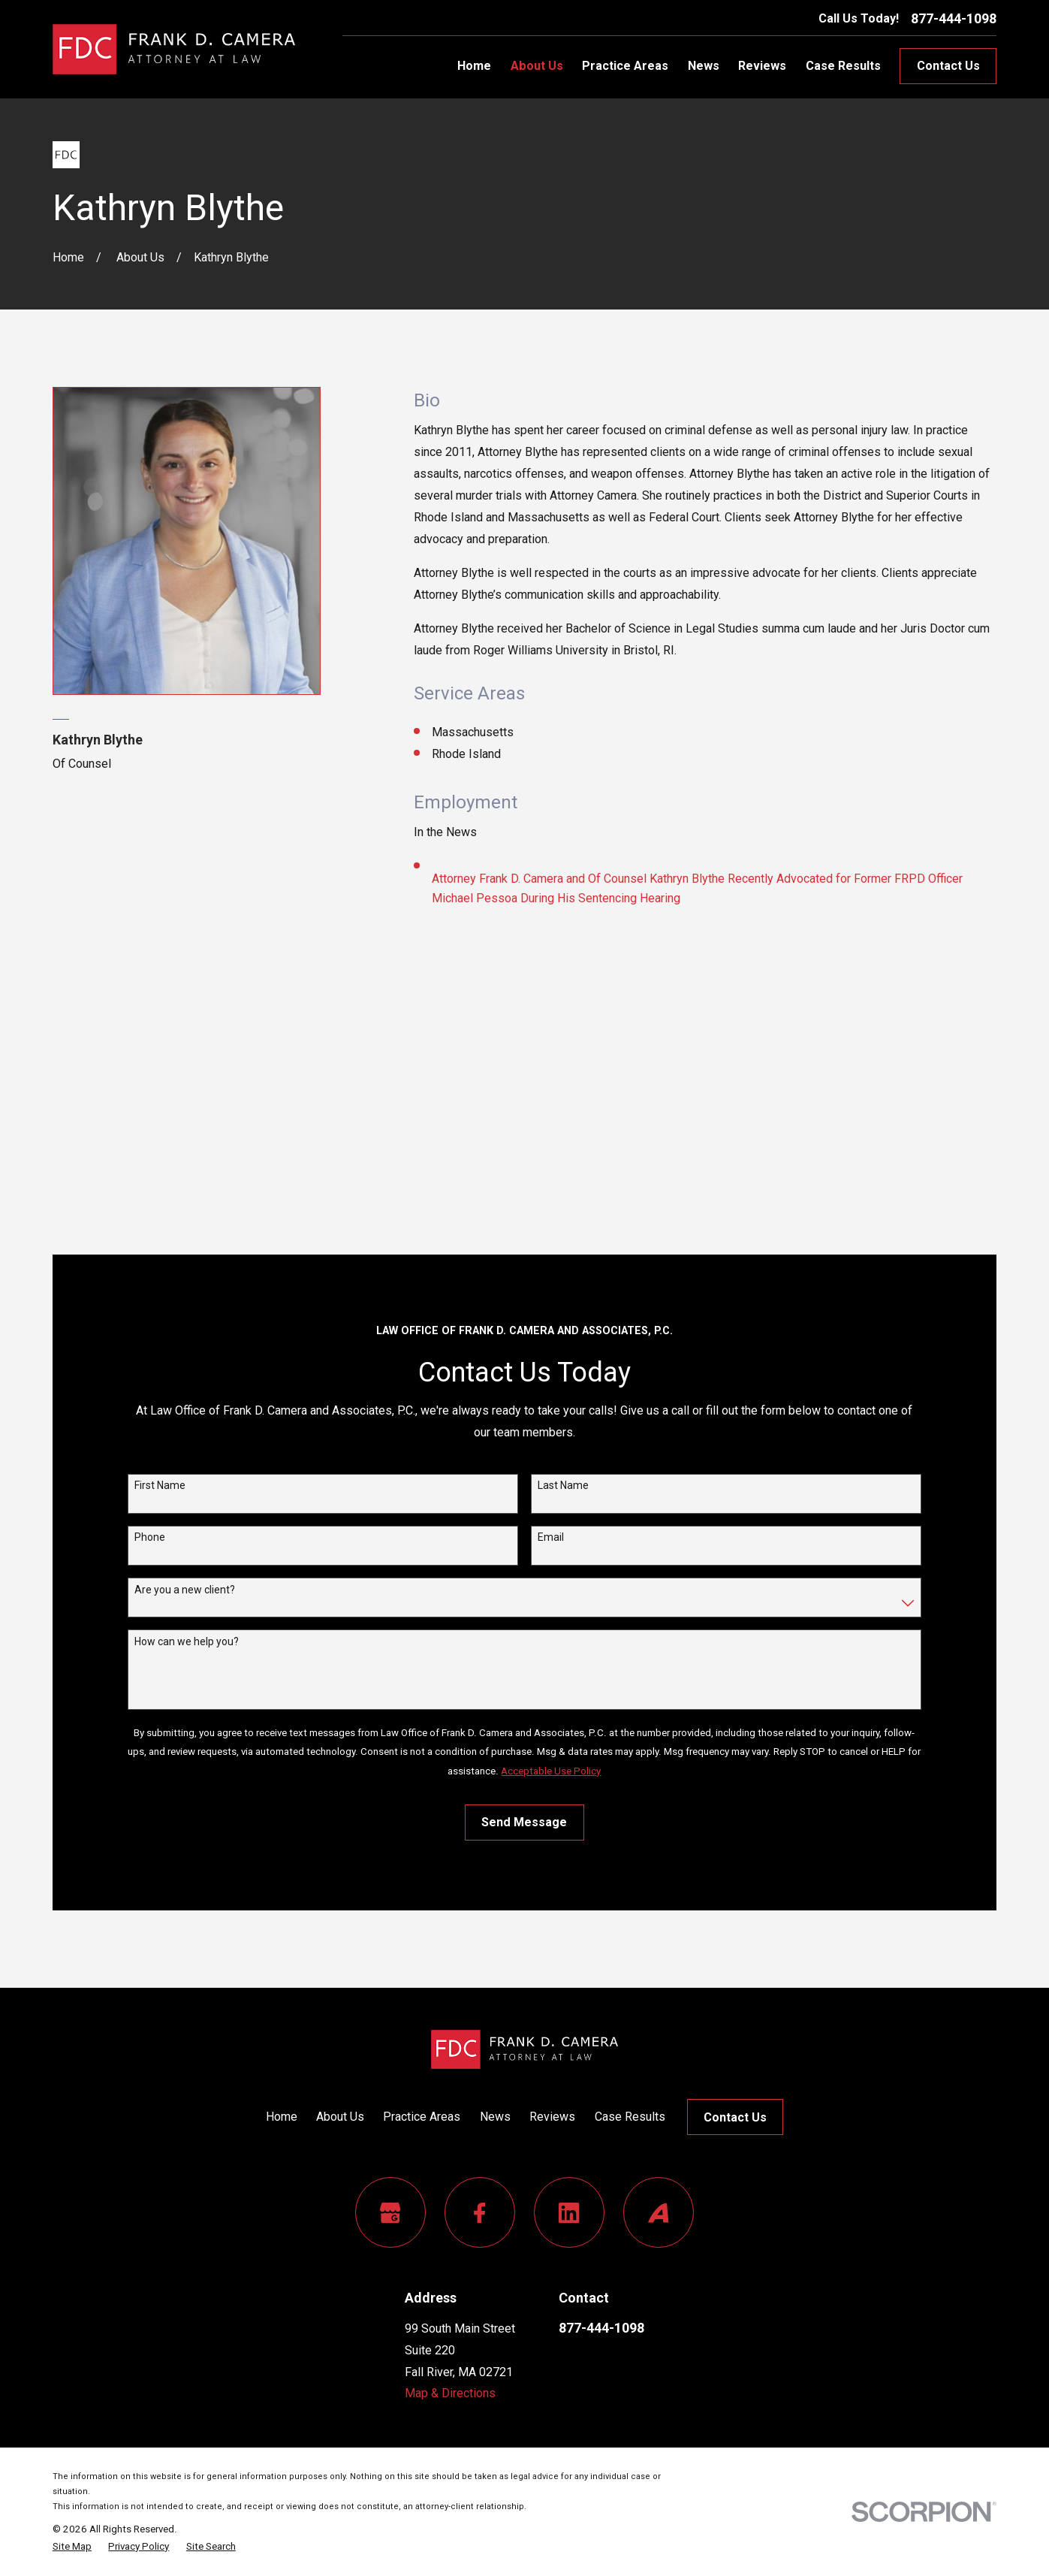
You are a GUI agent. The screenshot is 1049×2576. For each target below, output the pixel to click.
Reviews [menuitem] (762, 66)
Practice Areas (421, 2116)
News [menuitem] (703, 66)
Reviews (552, 2116)
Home (281, 2116)
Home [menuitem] (474, 66)
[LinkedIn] (569, 2212)
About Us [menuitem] (537, 66)
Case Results (630, 2116)
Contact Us (948, 66)
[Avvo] (658, 2212)
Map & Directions (450, 2393)
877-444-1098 (953, 19)
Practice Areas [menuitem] (625, 66)
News (495, 2116)
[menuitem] (72, 2546)
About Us (340, 2116)
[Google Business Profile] (390, 2212)
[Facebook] (480, 2212)
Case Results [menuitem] (843, 66)
